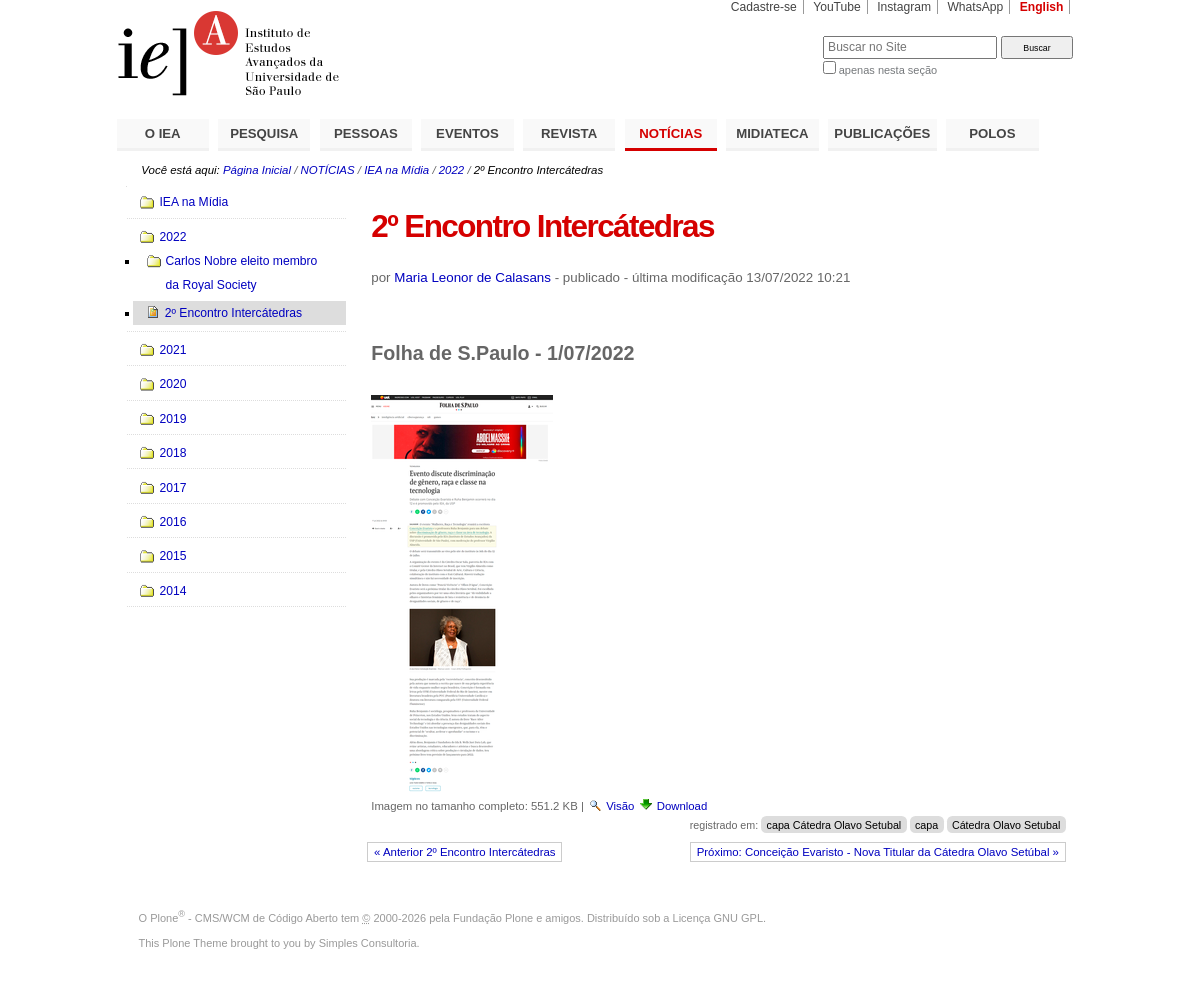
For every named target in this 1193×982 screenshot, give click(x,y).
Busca (774, 35)
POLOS (992, 133)
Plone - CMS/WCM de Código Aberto (244, 918)
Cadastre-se (764, 7)
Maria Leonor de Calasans (472, 277)
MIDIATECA (772, 133)
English (1042, 7)
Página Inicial (257, 170)
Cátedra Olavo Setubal (1006, 825)
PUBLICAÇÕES (882, 133)
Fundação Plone (493, 918)
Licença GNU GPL (718, 918)
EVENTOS (467, 133)
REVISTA (569, 133)
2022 (451, 170)
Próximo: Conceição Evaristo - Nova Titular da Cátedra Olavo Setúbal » (878, 852)
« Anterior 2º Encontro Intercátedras (465, 852)
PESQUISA (264, 133)
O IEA (163, 133)
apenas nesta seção (888, 70)
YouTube (837, 7)
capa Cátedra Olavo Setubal (834, 825)
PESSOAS (366, 133)
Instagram (904, 7)
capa (926, 825)
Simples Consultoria (368, 943)
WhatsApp (975, 7)
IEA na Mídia (396, 170)
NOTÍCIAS (670, 133)
